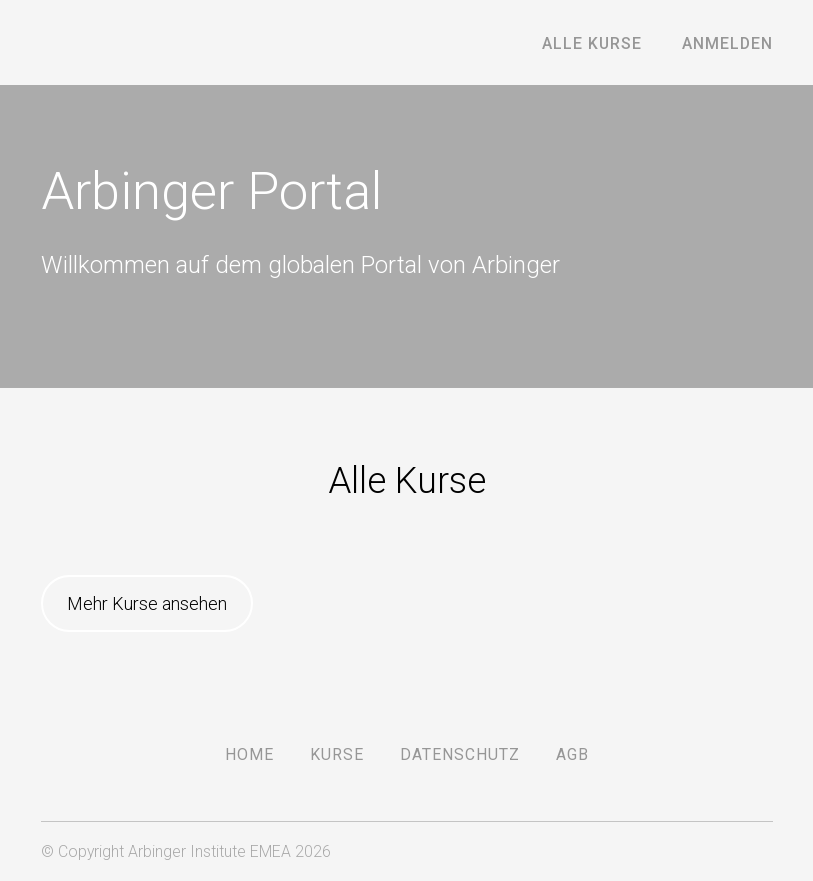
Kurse (337, 754)
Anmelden (727, 43)
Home (249, 754)
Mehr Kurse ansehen (147, 603)
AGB (572, 754)
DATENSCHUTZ (460, 754)
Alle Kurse (592, 43)
